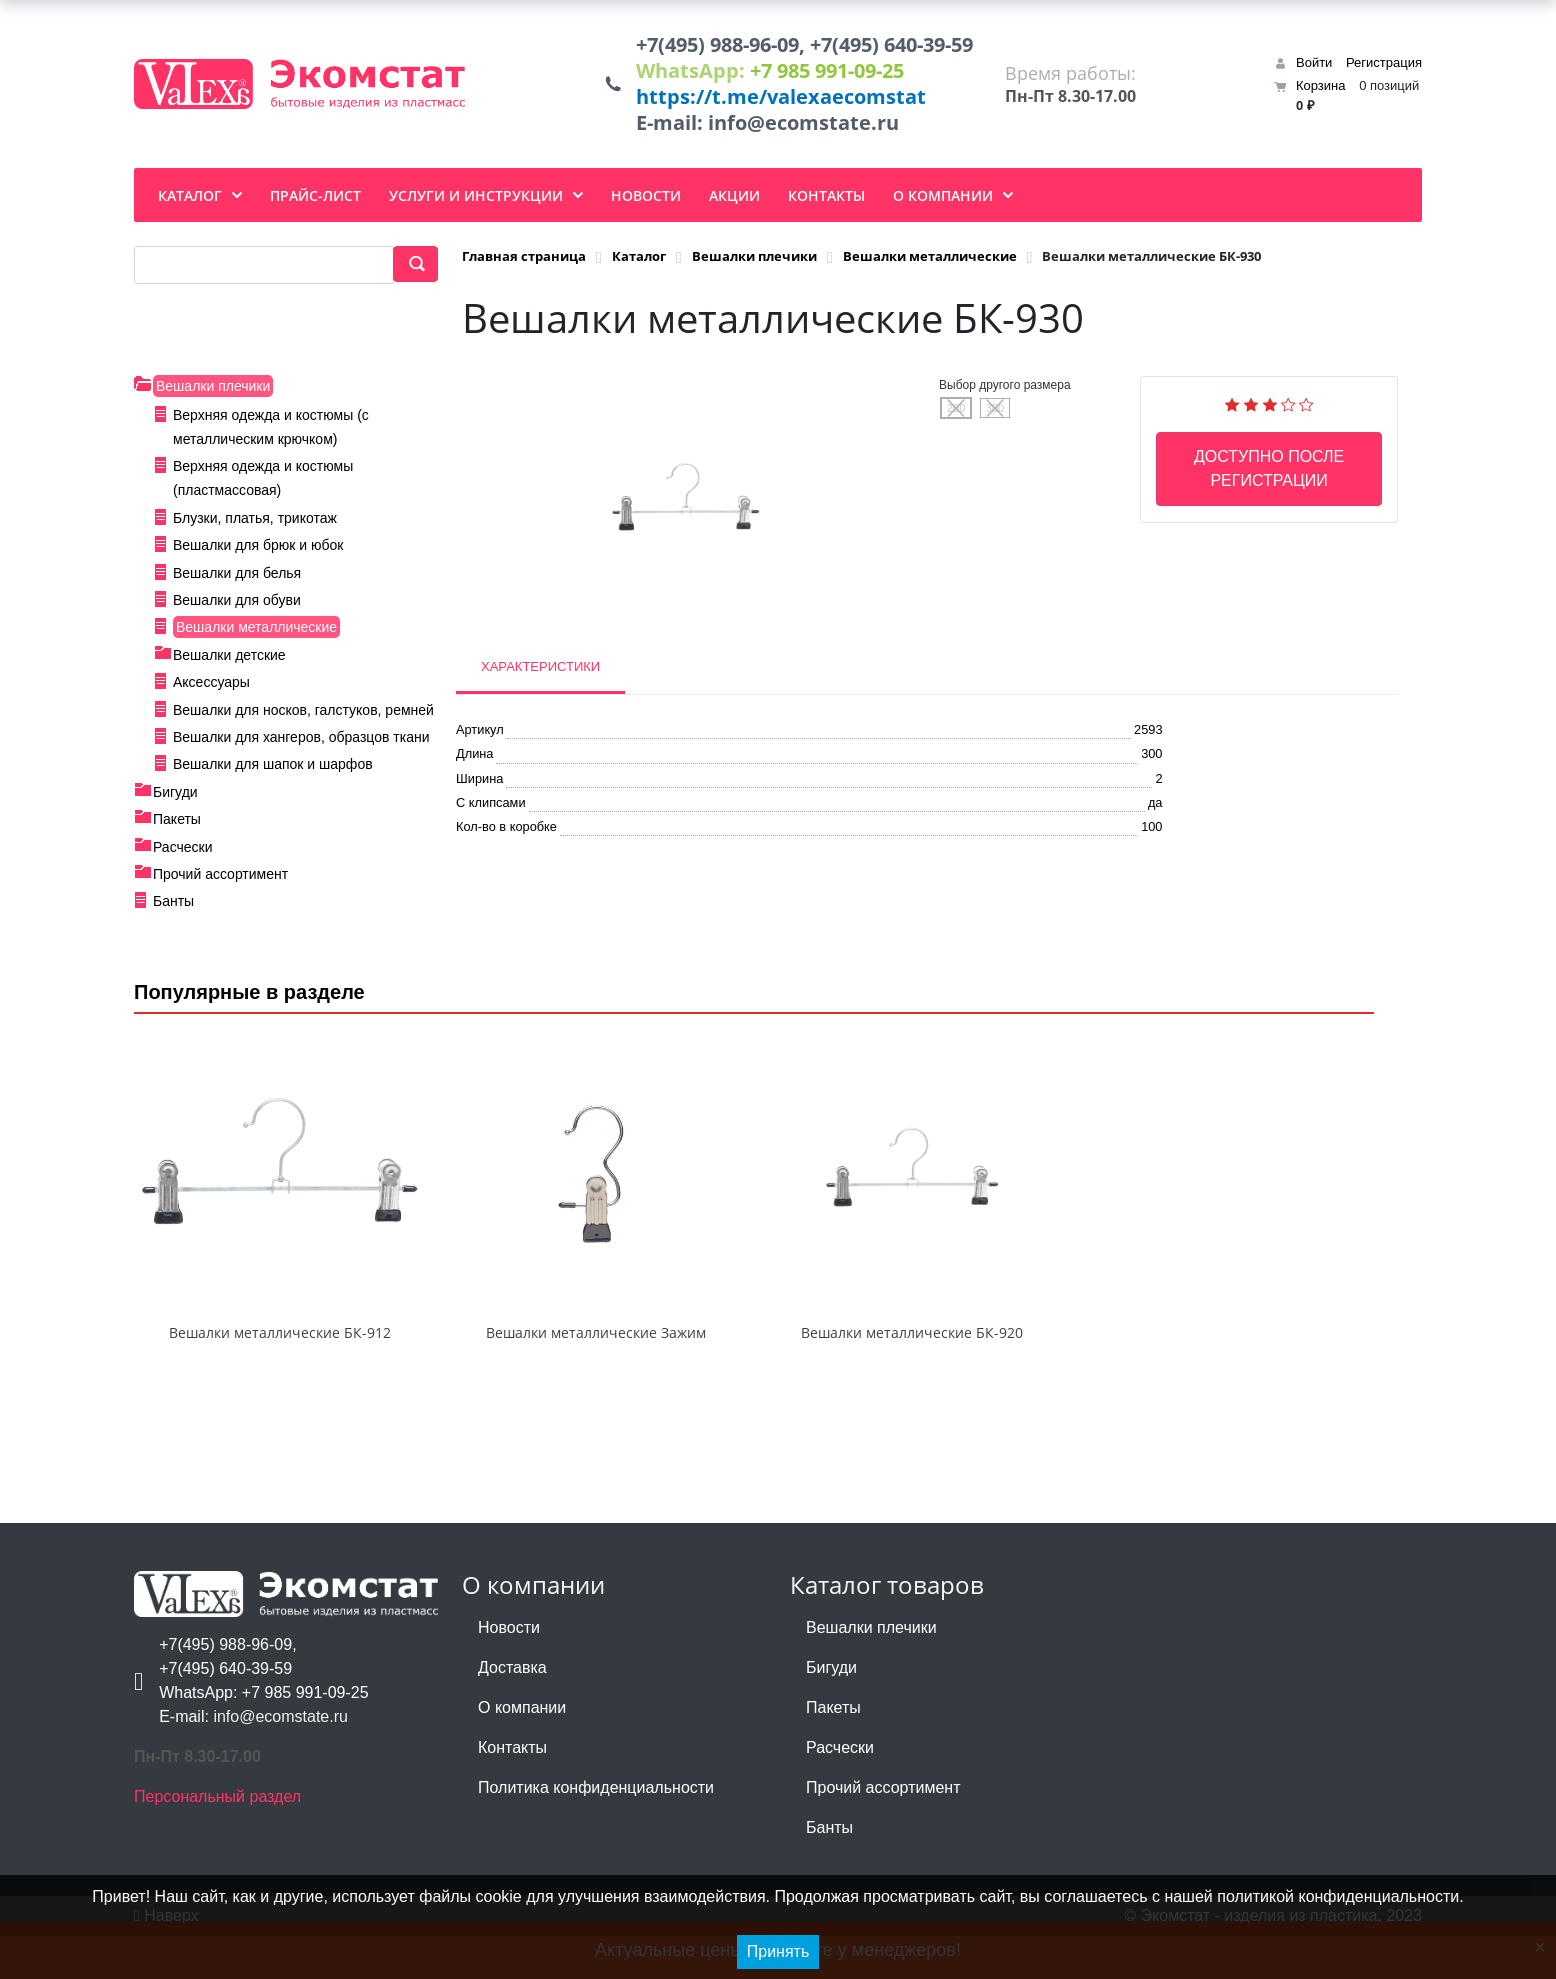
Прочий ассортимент (220, 882)
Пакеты (177, 827)
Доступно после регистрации (1269, 476)
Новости (509, 1670)
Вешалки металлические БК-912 (280, 1375)
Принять (778, 1951)
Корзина (1321, 89)
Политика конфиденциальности (596, 1830)
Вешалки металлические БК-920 (912, 1375)
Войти (1314, 66)
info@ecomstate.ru (798, 130)
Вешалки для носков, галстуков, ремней (303, 718)
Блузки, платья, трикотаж (255, 526)
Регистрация (1384, 66)
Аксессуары (211, 690)
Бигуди (175, 800)
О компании (522, 1750)
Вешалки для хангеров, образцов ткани (301, 745)
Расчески (183, 855)
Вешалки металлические (256, 635)
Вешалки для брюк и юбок (258, 553)
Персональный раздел (217, 1839)
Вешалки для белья (237, 581)
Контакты (512, 1790)
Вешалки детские (229, 663)
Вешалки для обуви (237, 608)
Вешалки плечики (213, 394)
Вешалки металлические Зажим (596, 1375)
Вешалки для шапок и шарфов (273, 772)
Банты (173, 910)
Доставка (512, 1710)
